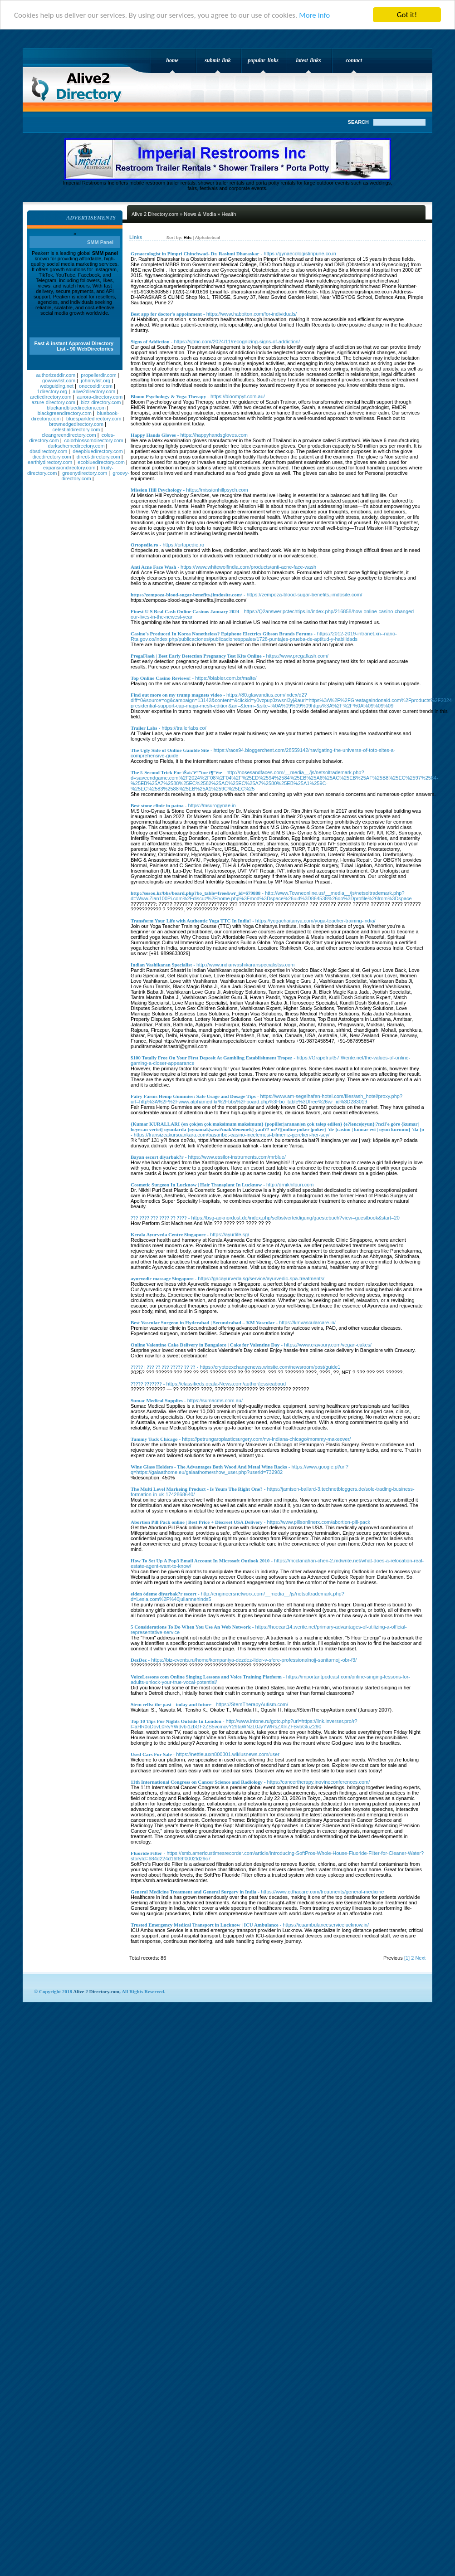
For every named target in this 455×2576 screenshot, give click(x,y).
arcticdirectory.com (50, 397)
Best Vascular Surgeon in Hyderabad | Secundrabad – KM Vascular (202, 1322)
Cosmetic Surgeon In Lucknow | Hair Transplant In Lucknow (196, 1184)
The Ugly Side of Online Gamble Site (170, 750)
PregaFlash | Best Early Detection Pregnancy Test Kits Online (196, 656)
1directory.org (52, 391)
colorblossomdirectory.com (93, 440)
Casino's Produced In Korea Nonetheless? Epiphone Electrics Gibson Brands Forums (222, 633)
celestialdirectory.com (76, 429)
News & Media (200, 214)
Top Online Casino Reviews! (161, 678)
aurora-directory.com (99, 397)
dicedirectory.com (51, 456)
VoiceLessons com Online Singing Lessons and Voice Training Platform (206, 1676)
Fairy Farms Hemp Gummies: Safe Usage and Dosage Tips (193, 1096)
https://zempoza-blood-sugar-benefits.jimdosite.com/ (186, 594)
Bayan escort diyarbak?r (157, 1157)
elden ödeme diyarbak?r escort (163, 1593)
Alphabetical (207, 237)
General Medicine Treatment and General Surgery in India (193, 1891)
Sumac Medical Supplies (157, 1400)
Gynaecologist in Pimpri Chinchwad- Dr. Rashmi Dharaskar (195, 253)
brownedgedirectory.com (76, 424)
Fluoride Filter (146, 1853)
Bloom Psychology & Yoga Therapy (168, 396)
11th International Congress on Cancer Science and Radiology (197, 1782)
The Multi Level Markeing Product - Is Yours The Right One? (197, 1489)
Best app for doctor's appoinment (166, 314)
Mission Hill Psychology (156, 490)
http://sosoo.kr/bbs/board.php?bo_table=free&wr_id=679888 (195, 893)
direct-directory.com (98, 456)
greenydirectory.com (84, 473)
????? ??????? (146, 1383)
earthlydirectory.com (50, 462)
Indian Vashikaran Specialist (161, 964)
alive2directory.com (94, 391)
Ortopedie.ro (144, 544)
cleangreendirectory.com (69, 435)
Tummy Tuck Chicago (154, 1439)
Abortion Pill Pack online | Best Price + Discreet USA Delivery (197, 1522)
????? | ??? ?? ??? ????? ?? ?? (163, 1367)
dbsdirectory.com (48, 451)
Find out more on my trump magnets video (176, 695)
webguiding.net (56, 386)
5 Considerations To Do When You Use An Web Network (191, 1627)
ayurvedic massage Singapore (162, 1278)
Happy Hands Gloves (153, 435)
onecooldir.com (96, 386)
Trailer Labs (144, 728)
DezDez (139, 1660)
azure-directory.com (53, 402)
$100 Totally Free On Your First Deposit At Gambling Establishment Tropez (211, 1057)
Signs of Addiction (150, 341)
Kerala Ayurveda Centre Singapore (168, 1234)
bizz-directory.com (101, 402)
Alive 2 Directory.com (79, 84)
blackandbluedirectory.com (76, 407)
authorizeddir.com (55, 375)
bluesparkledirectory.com (93, 418)
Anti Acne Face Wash (153, 567)
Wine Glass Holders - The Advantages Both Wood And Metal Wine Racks (209, 1466)
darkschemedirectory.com (76, 446)
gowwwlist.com (58, 380)
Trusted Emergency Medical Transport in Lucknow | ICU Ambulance (205, 1924)
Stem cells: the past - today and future (171, 1704)
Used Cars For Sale (151, 1754)
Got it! (407, 15)
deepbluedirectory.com (97, 451)
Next (420, 1958)
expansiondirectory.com (69, 467)
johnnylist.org (95, 380)
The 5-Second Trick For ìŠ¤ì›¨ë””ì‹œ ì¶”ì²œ (176, 772)
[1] (407, 1958)
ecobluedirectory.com (101, 462)
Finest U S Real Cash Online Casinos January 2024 (185, 611)
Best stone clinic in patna (157, 805)
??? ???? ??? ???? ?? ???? (159, 1217)
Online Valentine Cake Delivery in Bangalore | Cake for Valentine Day (205, 1344)
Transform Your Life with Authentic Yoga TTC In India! (191, 920)
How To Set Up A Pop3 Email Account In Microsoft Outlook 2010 (200, 1560)
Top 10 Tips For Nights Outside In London (176, 1721)
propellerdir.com (98, 375)
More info (314, 15)
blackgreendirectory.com (65, 413)
